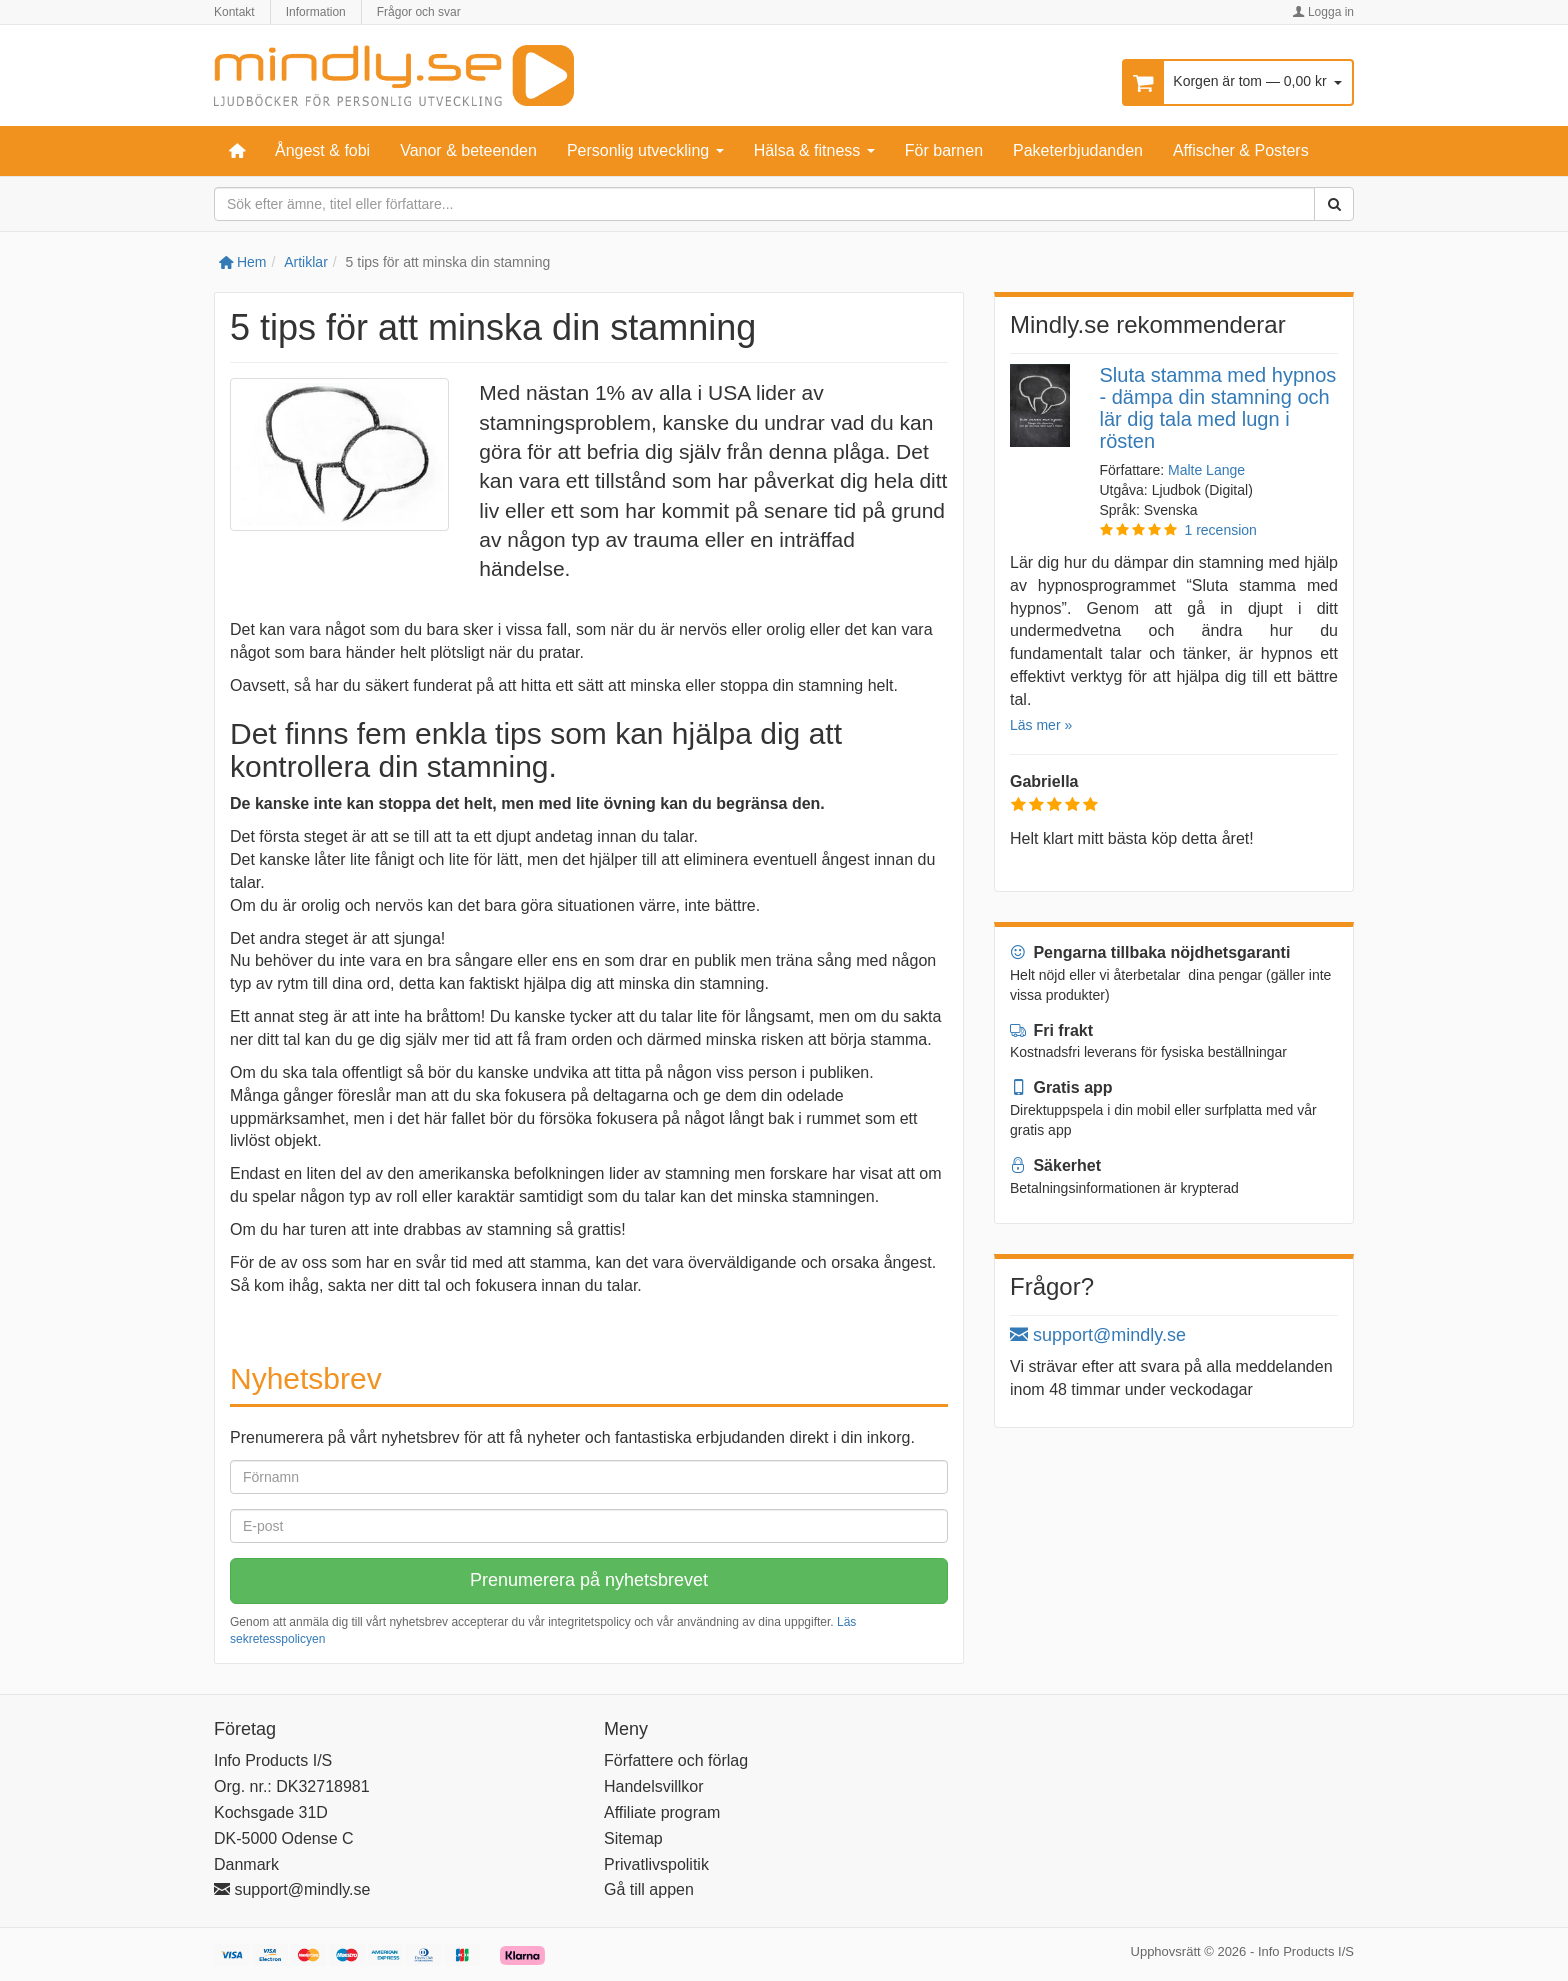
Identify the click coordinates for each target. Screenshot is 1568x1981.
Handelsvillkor (654, 1786)
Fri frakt (1051, 1030)
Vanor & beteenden (468, 150)
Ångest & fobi (322, 150)
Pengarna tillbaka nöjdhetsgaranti (1150, 952)
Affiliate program (662, 1812)
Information (316, 12)
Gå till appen (649, 1889)
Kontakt (234, 12)
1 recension (1221, 530)
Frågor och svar (419, 12)
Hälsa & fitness (814, 150)
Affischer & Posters (1241, 150)
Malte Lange (1206, 470)
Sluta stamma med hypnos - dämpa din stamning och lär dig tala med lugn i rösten (1218, 408)
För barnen (944, 150)
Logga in (1323, 12)
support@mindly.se (1098, 1335)
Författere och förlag (676, 1760)
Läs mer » (1041, 725)
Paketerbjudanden (1078, 150)
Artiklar (306, 262)
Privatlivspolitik (656, 1864)
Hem (242, 262)
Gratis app (1061, 1087)
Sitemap (633, 1838)
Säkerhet (1055, 1165)
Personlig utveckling (645, 150)
